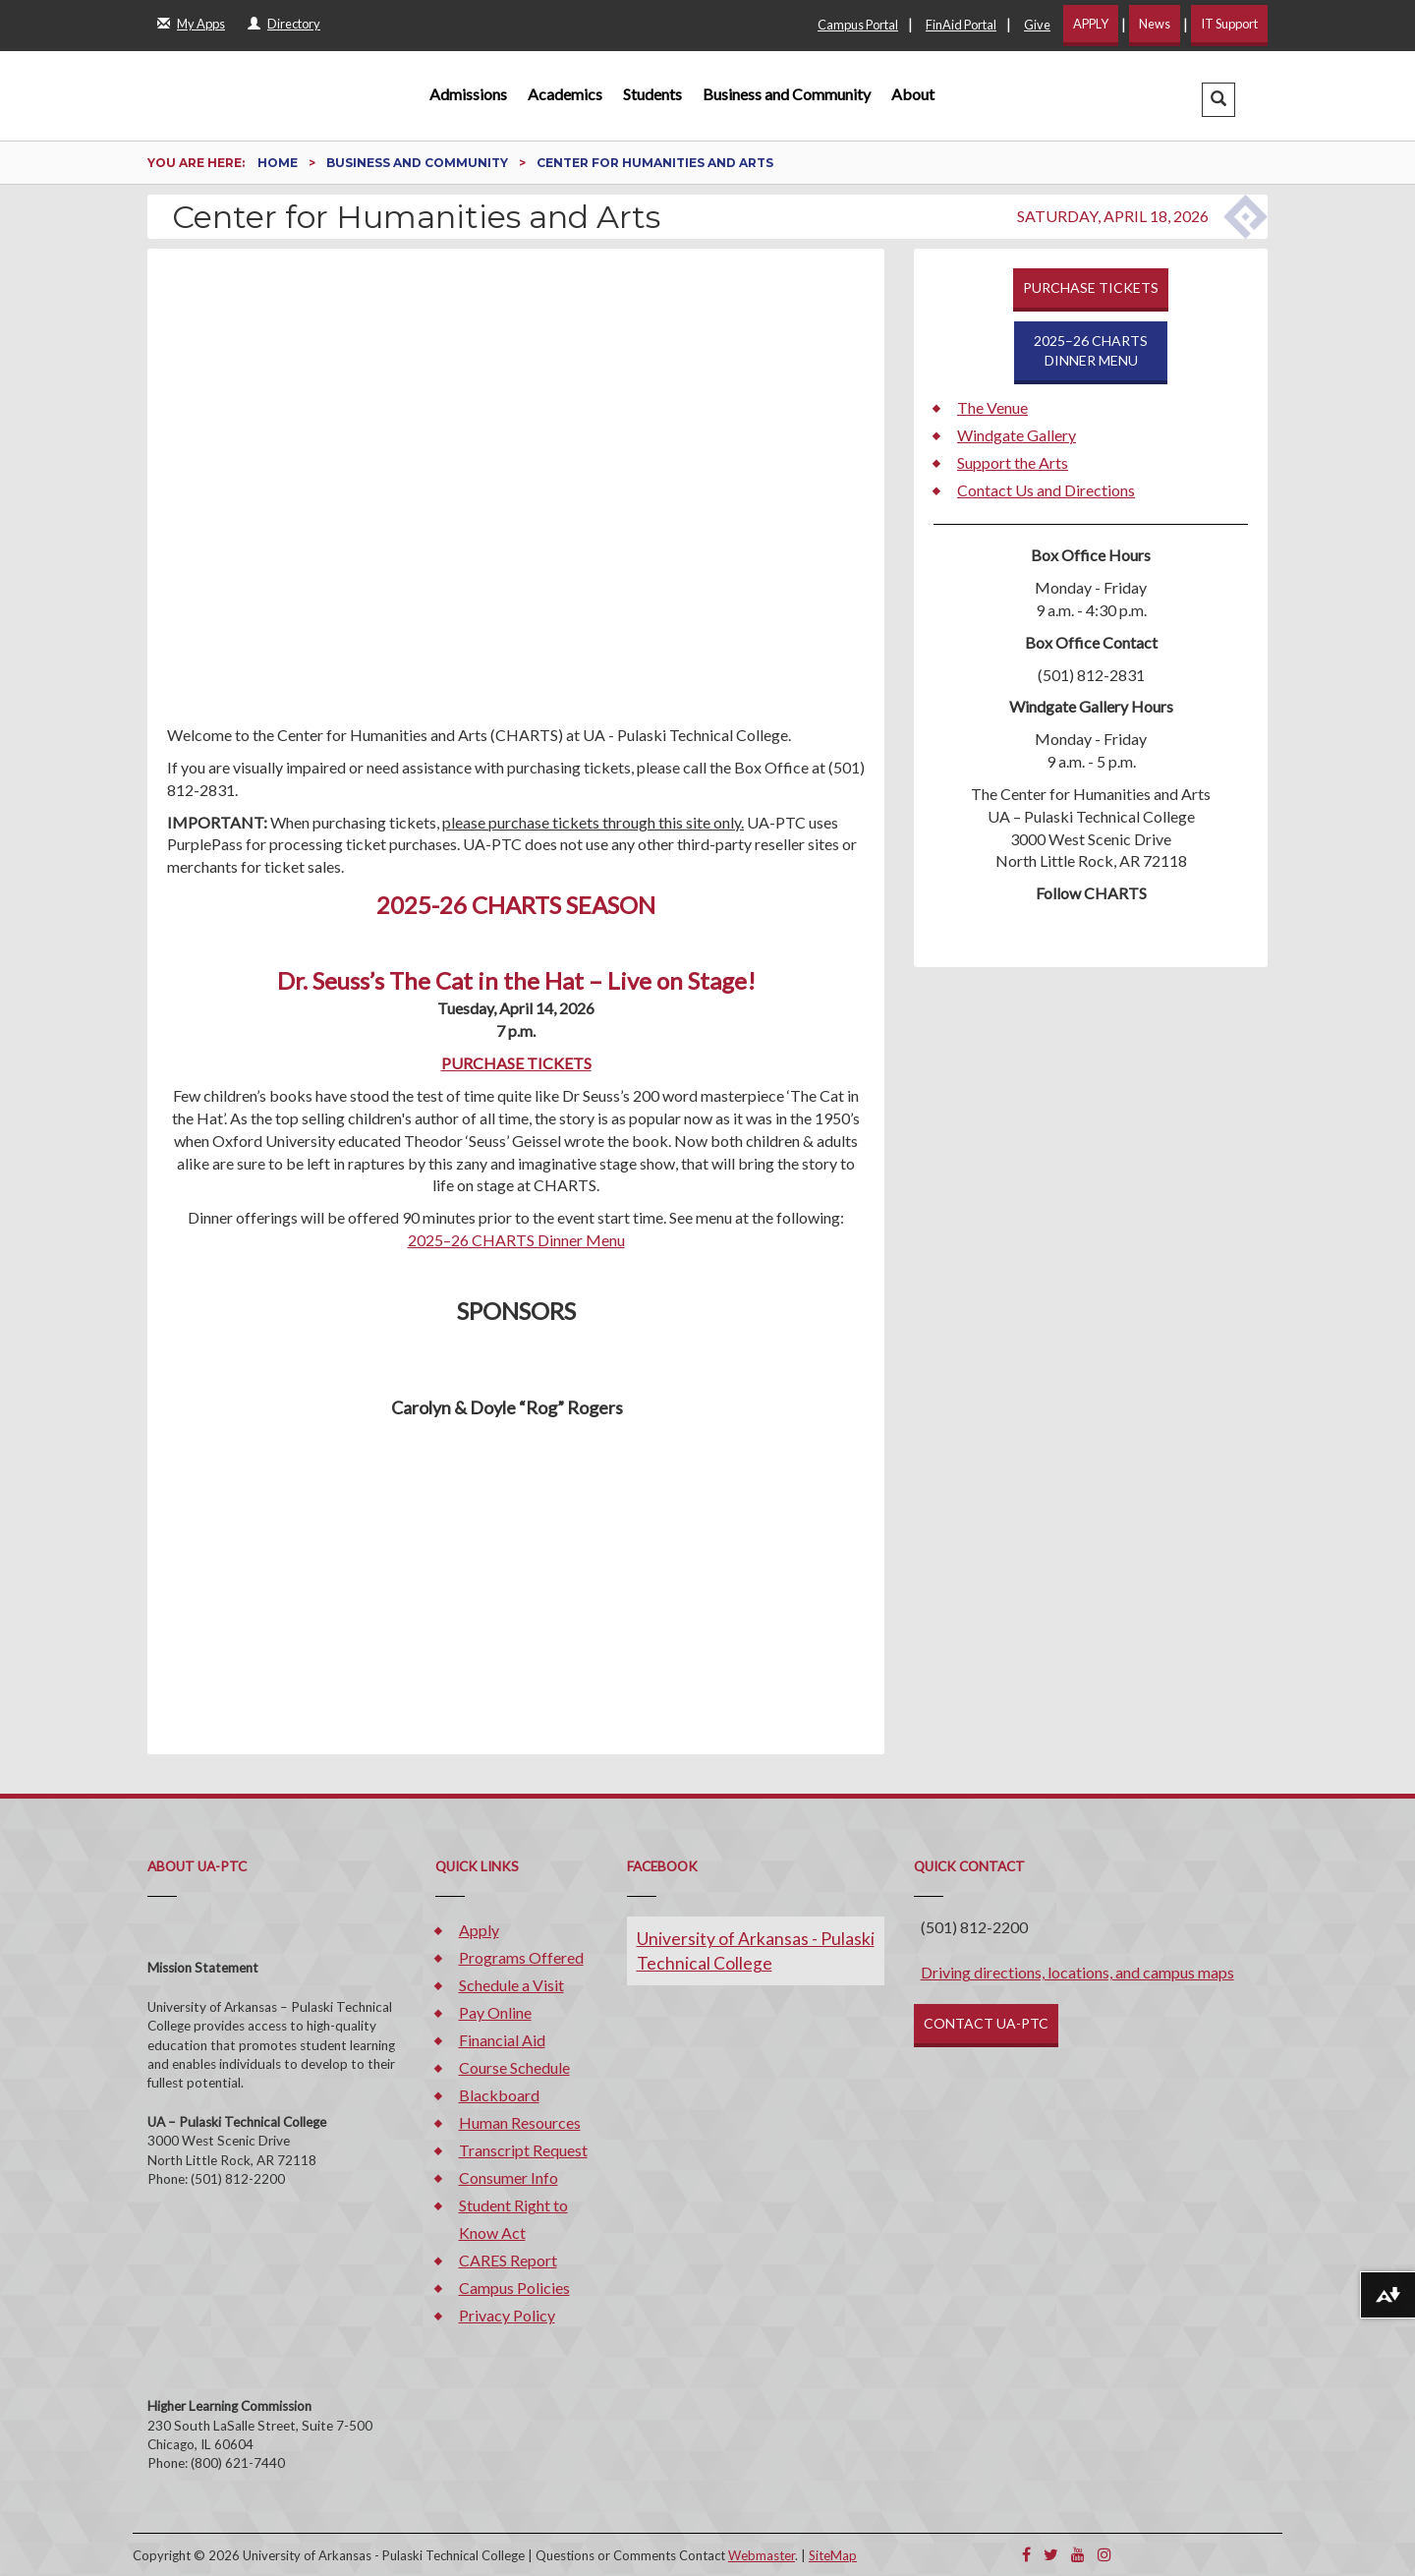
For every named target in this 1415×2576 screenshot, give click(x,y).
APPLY (1090, 23)
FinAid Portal (961, 24)
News (1154, 23)
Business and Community (787, 94)
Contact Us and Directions (1046, 490)
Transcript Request (523, 2150)
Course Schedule (514, 2067)
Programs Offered (521, 1957)
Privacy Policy (507, 2315)
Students (652, 94)
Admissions (468, 94)
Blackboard (499, 2095)
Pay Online (495, 2012)
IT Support (1229, 23)
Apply (479, 1929)
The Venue (992, 407)
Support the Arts (1012, 462)
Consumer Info (508, 2177)
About (912, 94)
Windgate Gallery (1016, 435)
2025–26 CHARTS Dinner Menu (516, 1240)
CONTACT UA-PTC (986, 2023)
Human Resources (520, 2122)
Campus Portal (858, 24)
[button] (1218, 100)
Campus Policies (514, 2287)
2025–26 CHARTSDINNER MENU (1091, 350)
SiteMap (833, 2555)
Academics (565, 94)
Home (279, 162)
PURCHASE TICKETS (516, 1063)
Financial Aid (502, 2040)
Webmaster (761, 2555)
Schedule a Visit (511, 1984)
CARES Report (508, 2260)
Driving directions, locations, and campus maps (1077, 1972)
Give (1037, 24)
